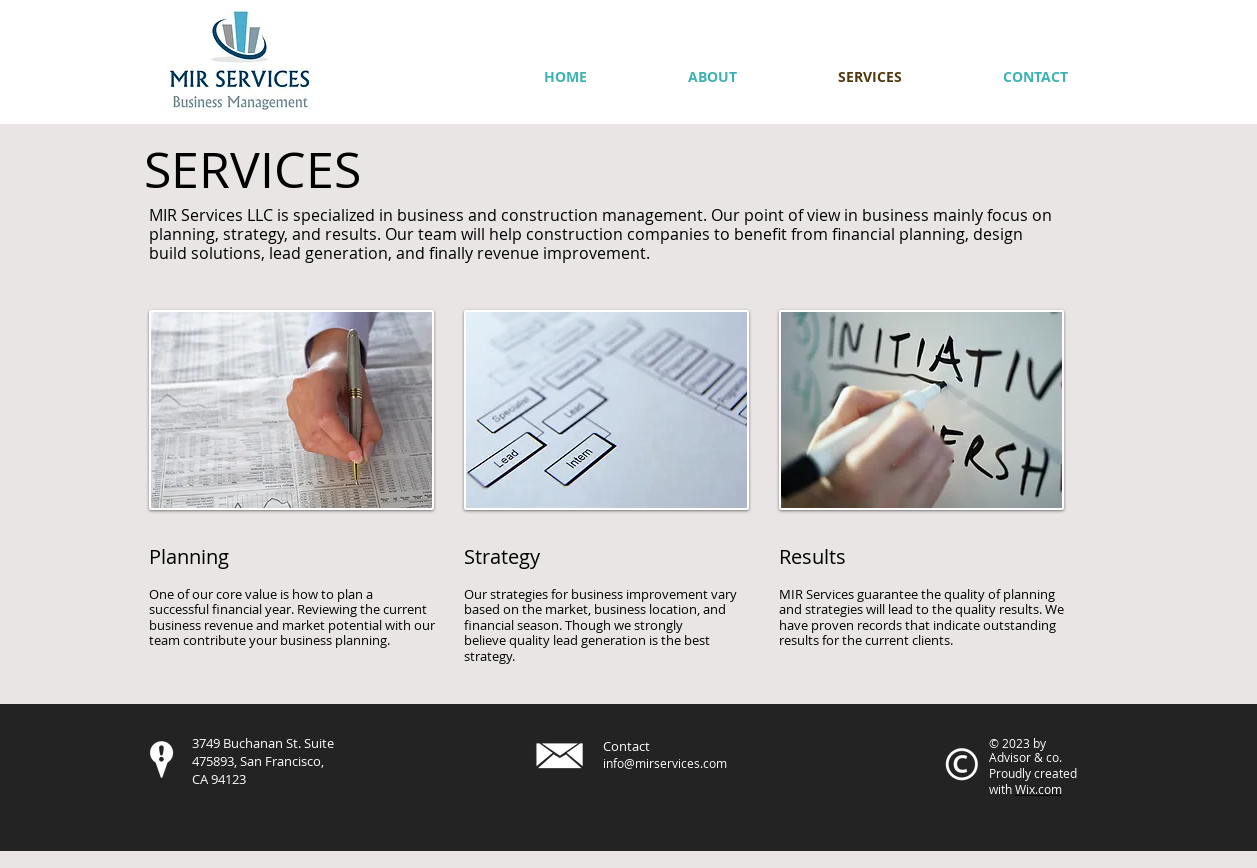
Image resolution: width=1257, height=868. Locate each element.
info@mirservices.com (665, 763)
